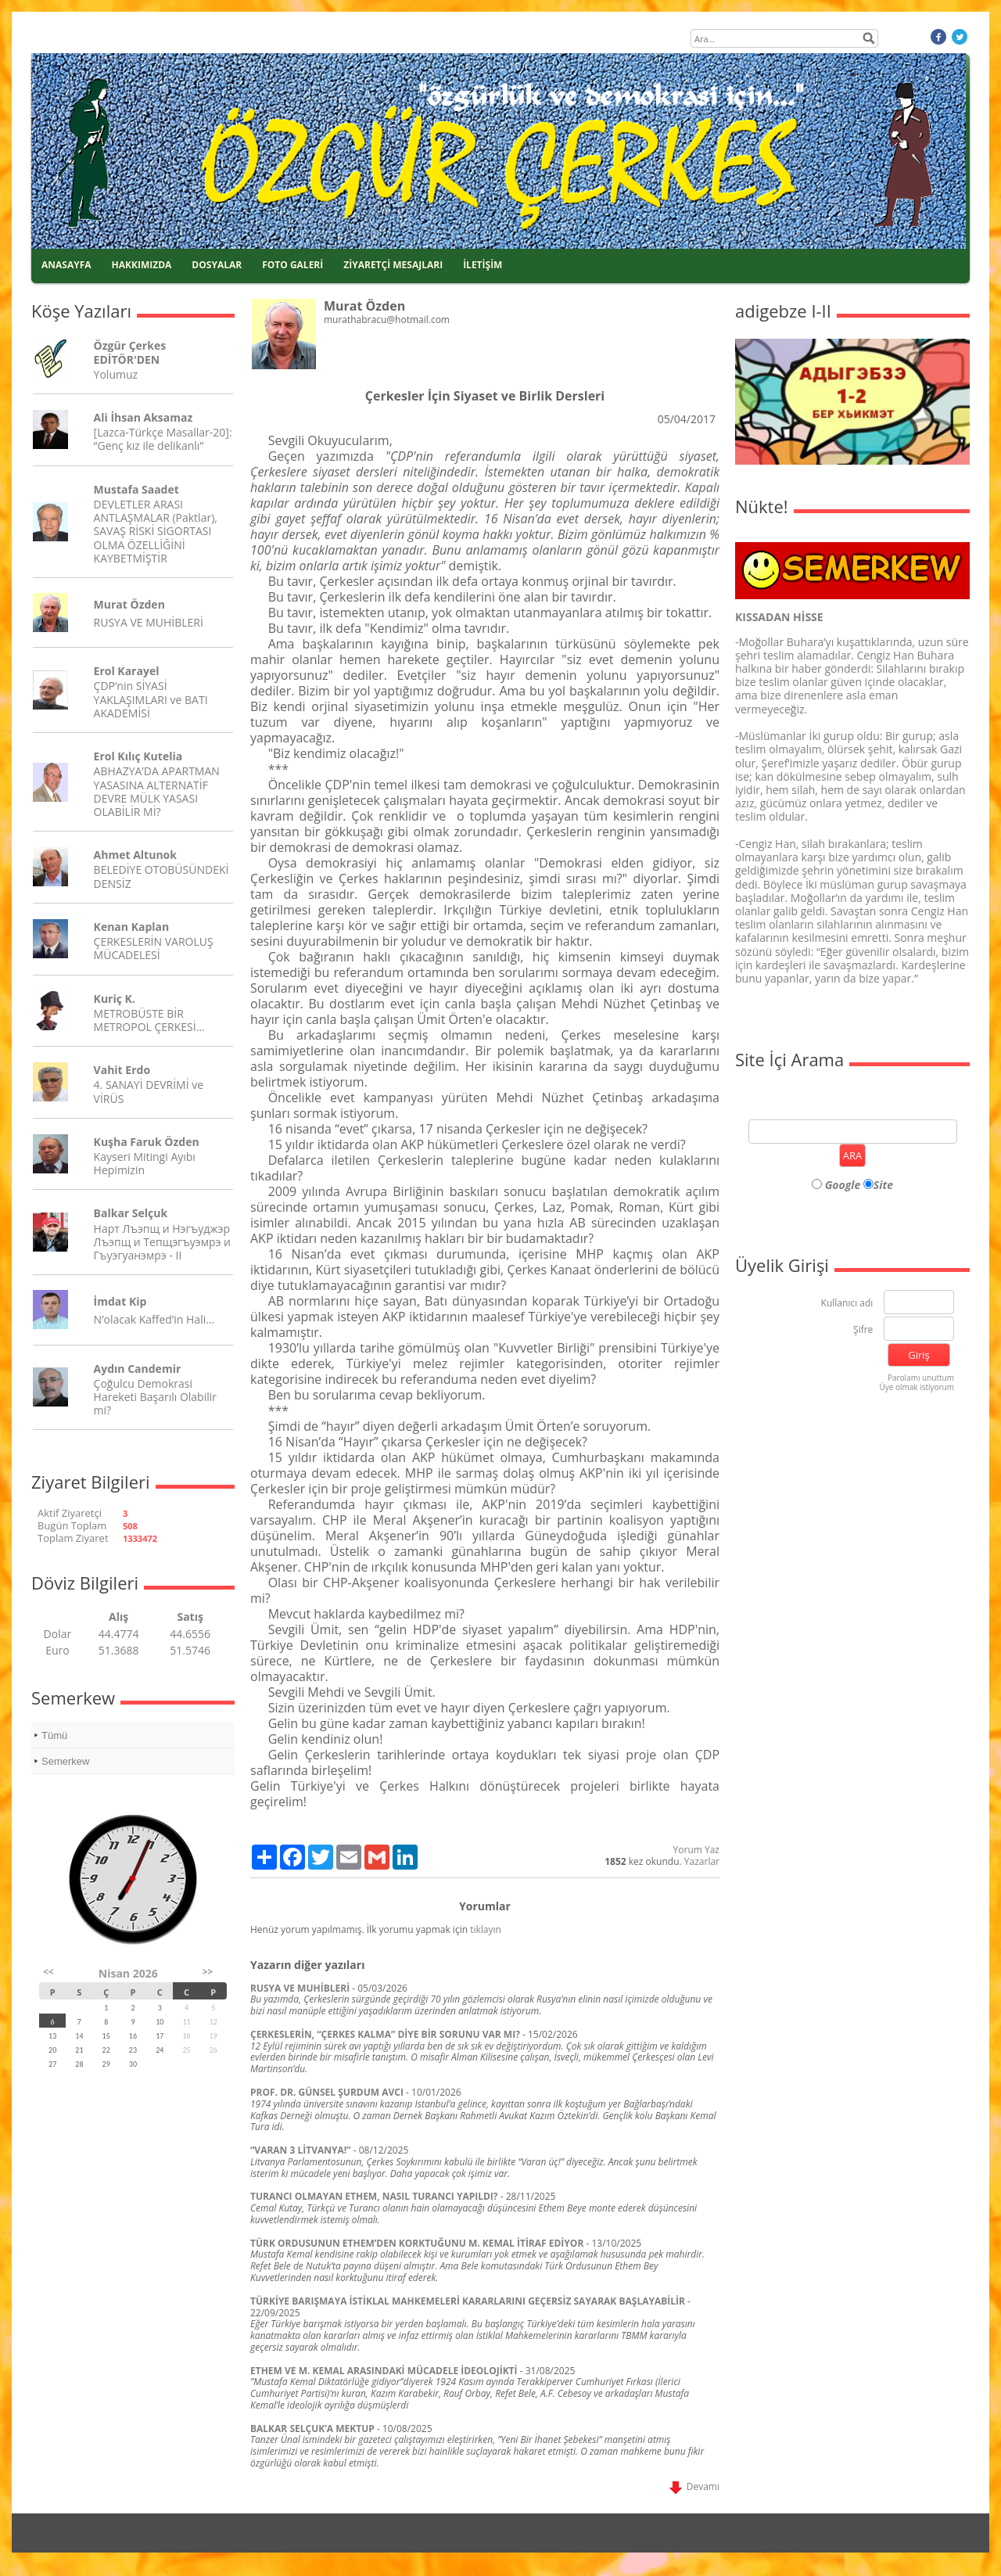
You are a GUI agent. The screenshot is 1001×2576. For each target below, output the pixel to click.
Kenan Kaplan (132, 926)
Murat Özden (129, 604)
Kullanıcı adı (847, 1304)
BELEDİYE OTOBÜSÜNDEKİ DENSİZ (161, 876)
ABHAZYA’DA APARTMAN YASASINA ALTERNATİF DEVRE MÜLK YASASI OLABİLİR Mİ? (157, 791)
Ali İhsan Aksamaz (143, 417)
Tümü (54, 1735)
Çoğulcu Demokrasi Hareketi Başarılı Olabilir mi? (155, 1396)
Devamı (694, 2486)
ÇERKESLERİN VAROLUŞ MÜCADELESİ (153, 948)
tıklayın (485, 1929)
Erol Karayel (127, 670)
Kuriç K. (114, 998)
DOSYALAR (217, 264)
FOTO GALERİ (292, 264)
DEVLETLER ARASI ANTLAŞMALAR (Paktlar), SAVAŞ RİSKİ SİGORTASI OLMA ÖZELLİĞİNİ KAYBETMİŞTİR (155, 531)
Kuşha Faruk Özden (146, 1141)
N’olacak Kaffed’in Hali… (154, 1319)
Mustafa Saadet (136, 489)
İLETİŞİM (482, 264)
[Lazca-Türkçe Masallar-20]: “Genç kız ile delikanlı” (163, 439)
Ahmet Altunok (135, 854)
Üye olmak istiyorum (916, 1386)
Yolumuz (116, 374)
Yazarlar (701, 1861)
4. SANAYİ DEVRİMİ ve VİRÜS (148, 1091)
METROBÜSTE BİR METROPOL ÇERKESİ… (149, 1020)
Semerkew (65, 1761)
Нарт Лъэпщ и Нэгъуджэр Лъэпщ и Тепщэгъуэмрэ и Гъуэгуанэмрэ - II (162, 1242)
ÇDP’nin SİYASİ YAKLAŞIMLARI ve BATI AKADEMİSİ (151, 699)
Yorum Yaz (696, 1849)
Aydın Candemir (137, 1368)
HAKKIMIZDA (142, 264)
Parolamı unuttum (921, 1377)
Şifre (863, 1330)
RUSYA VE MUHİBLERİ (148, 622)
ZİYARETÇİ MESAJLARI (393, 264)
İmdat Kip (120, 1301)
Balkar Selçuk (131, 1212)
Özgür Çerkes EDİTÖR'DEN (130, 352)
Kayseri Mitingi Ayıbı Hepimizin (145, 1163)
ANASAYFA (66, 264)
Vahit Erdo (122, 1069)
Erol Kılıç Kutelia (138, 756)
